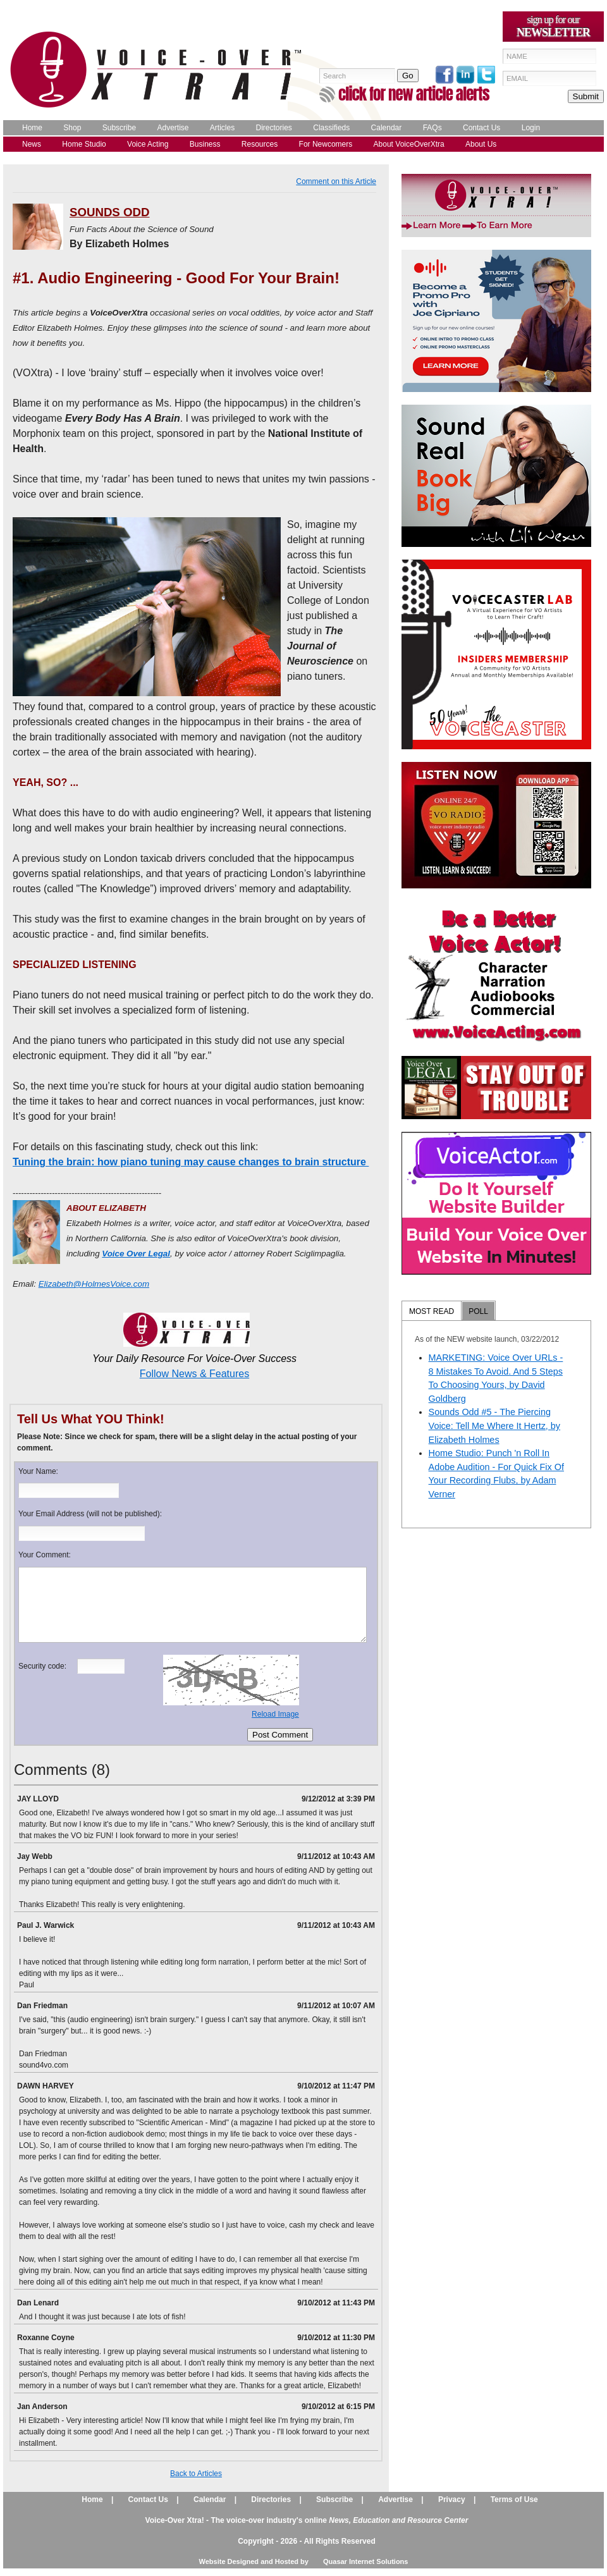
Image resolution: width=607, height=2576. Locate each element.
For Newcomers (326, 144)
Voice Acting (147, 144)
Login (531, 127)
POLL (478, 1311)
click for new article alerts (413, 94)
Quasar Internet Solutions (365, 2561)
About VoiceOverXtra (409, 144)
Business (205, 144)
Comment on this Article (336, 181)
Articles (222, 127)
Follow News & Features (194, 1373)
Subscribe (119, 127)
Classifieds (331, 127)
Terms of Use (514, 2499)
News (31, 144)
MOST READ (431, 1311)
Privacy (451, 2499)
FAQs (432, 127)
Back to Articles (196, 2473)
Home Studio (84, 144)
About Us (480, 144)
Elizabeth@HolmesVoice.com (94, 1284)
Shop (72, 127)
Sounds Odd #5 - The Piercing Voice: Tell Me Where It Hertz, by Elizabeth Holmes (494, 1425)
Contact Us (481, 127)
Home (32, 127)
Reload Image (275, 1714)
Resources (260, 144)
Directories (274, 127)
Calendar (386, 127)
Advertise (172, 127)
